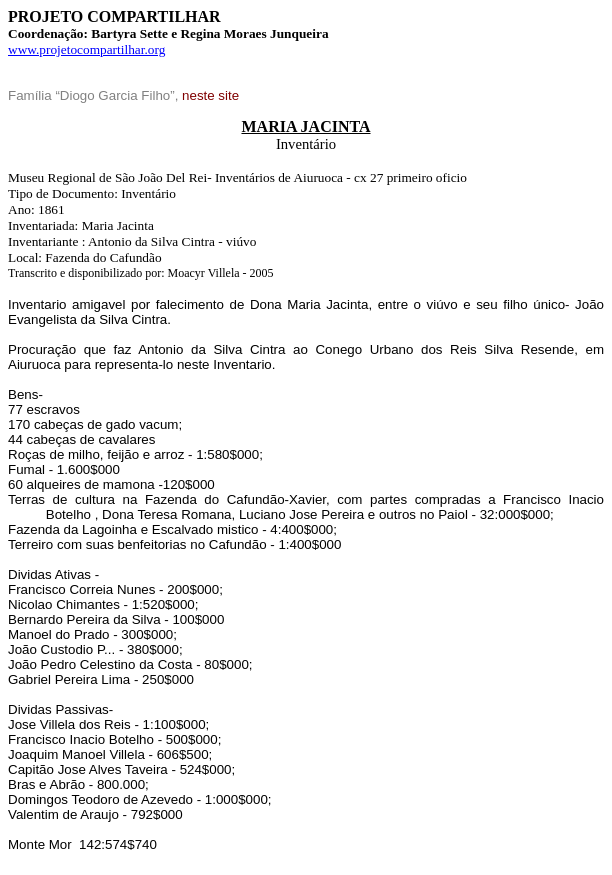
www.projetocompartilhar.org (86, 49)
